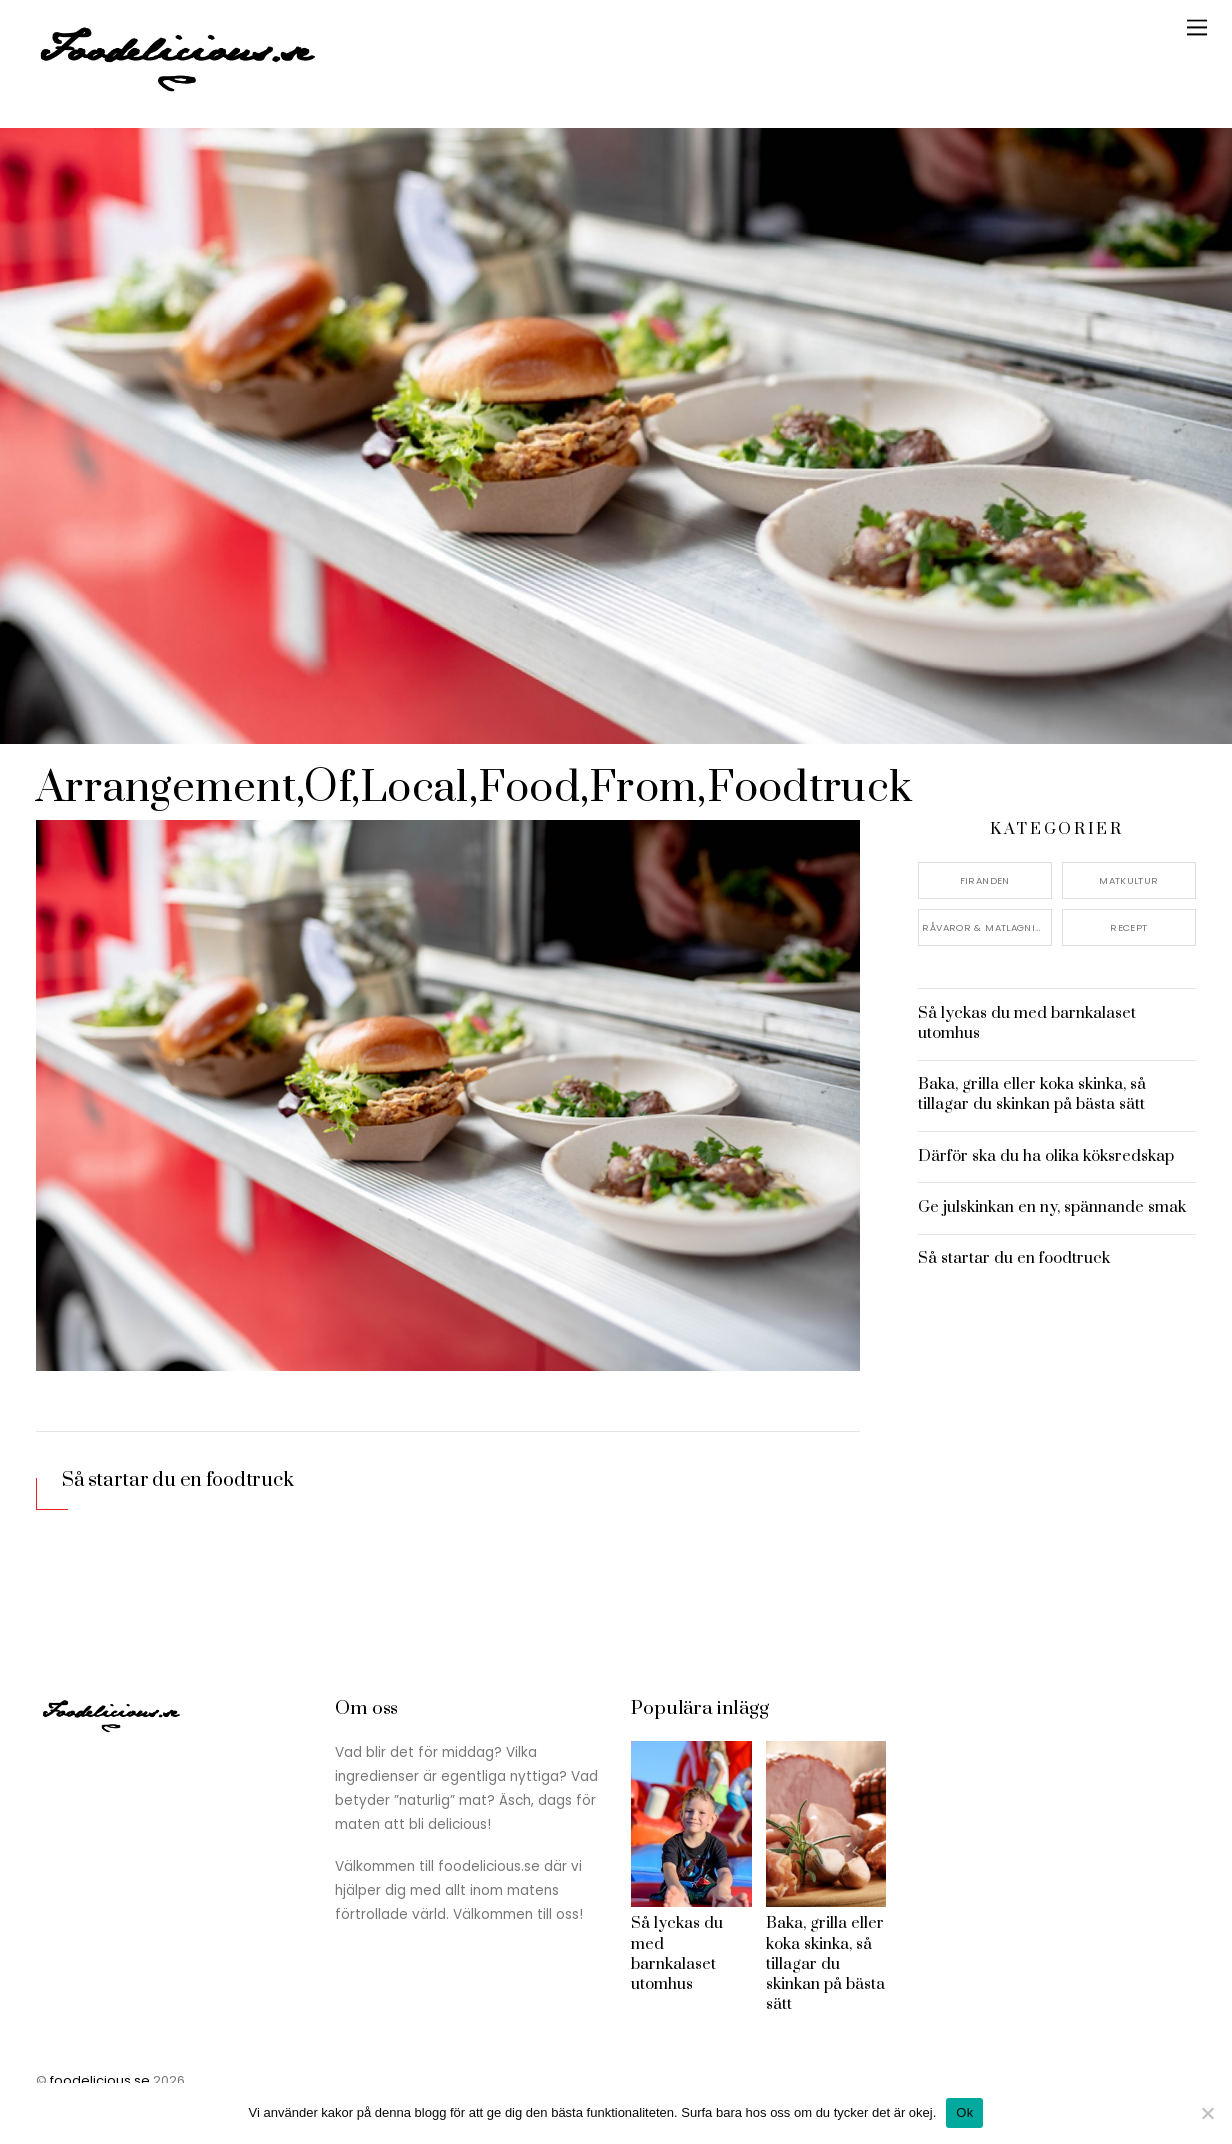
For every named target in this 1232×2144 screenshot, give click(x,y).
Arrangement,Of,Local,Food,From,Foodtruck (478, 788)
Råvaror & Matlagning (986, 926)
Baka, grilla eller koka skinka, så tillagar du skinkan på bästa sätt (1032, 1094)
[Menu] (1197, 27)
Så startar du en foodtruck (178, 1480)
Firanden (985, 880)
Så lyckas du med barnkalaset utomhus (1027, 1023)
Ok (964, 2112)
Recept (1128, 926)
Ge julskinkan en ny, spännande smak (1052, 1207)
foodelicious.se (100, 2080)
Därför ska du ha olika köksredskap (1046, 1156)
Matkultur (1128, 880)
